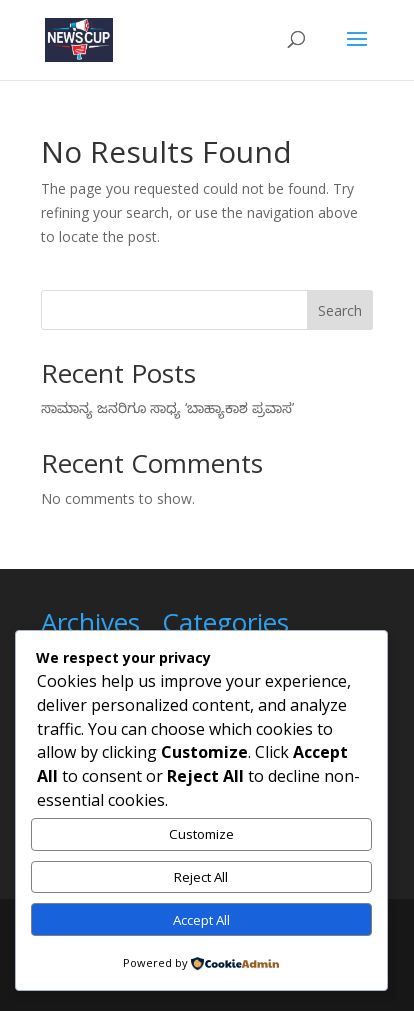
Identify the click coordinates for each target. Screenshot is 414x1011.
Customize (201, 834)
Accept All (201, 920)
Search (340, 310)
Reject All (201, 877)
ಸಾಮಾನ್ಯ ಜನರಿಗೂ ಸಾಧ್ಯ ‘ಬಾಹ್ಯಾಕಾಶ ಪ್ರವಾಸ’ (167, 407)
